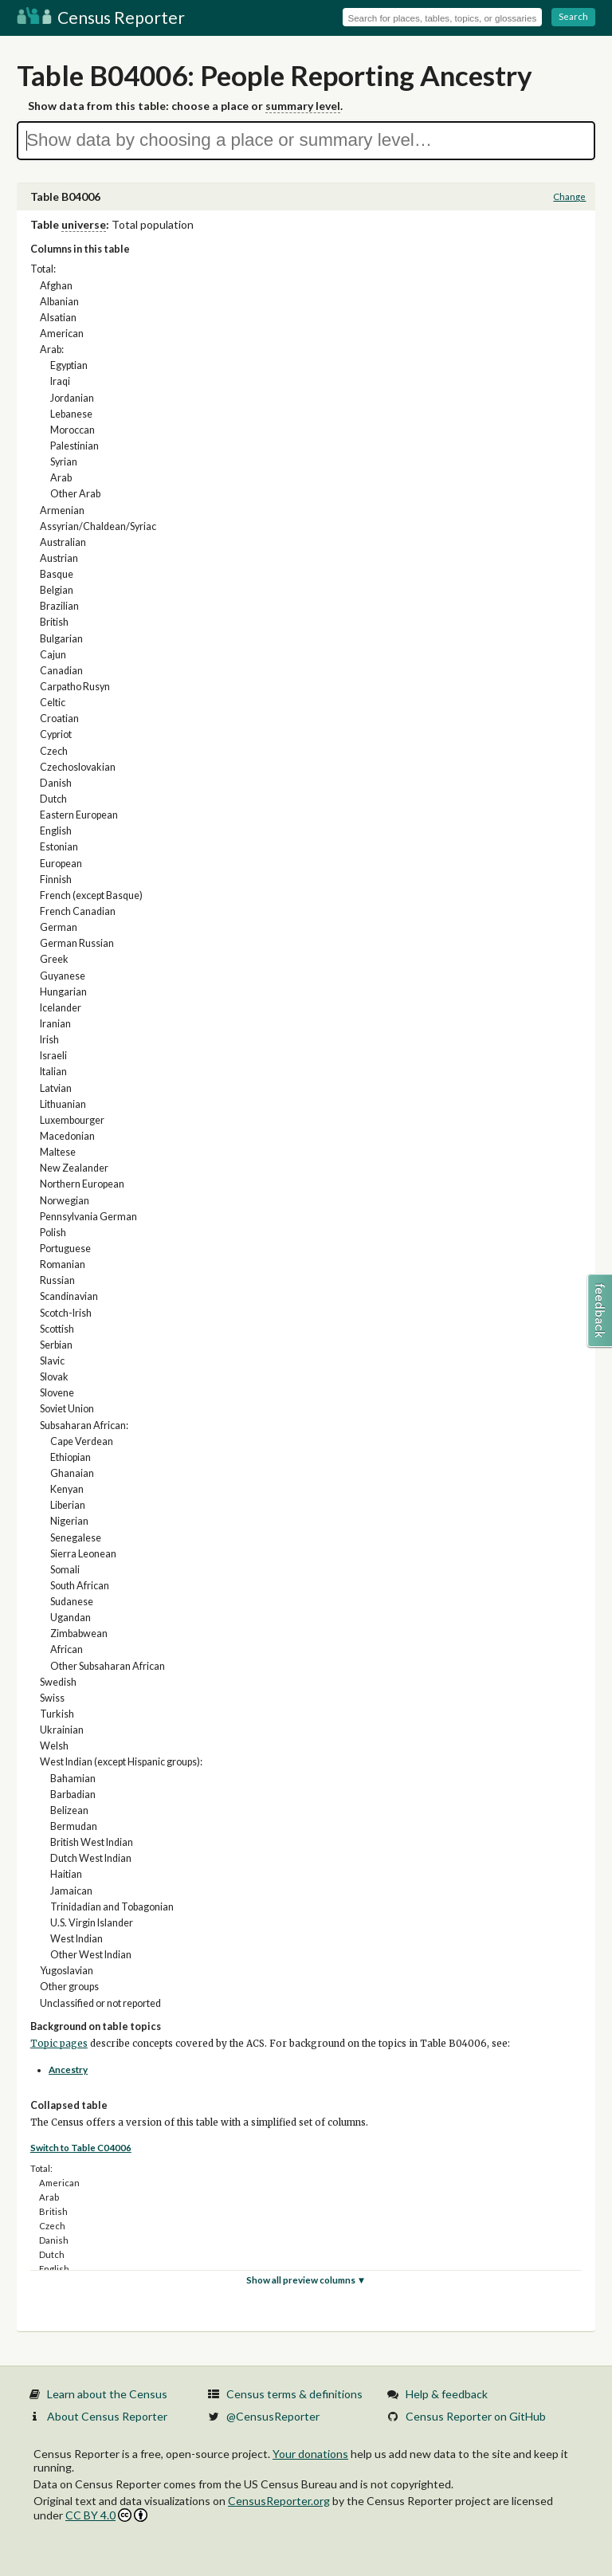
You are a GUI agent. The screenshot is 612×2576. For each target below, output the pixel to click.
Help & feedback (447, 2394)
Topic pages (59, 2043)
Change (569, 196)
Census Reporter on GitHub (476, 2416)
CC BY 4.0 (106, 2515)
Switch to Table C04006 (80, 2147)
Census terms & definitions (294, 2394)
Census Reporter (101, 17)
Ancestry (68, 2069)
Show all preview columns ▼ (306, 2280)
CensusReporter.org (279, 2500)
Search (573, 16)
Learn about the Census (107, 2394)
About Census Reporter (107, 2416)
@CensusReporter (273, 2416)
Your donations (310, 2453)
